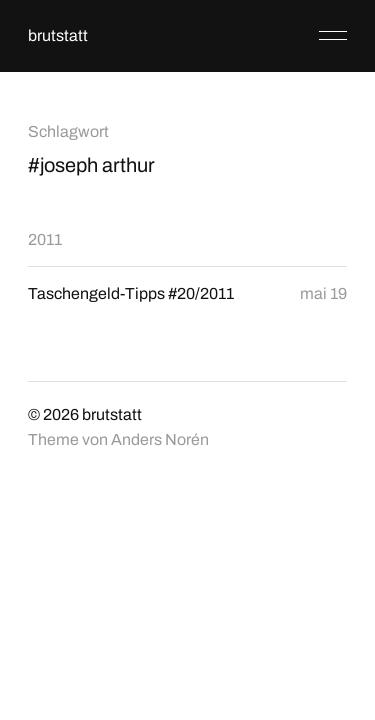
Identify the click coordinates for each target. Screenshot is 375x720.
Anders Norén (160, 439)
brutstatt (58, 35)
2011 (45, 239)
